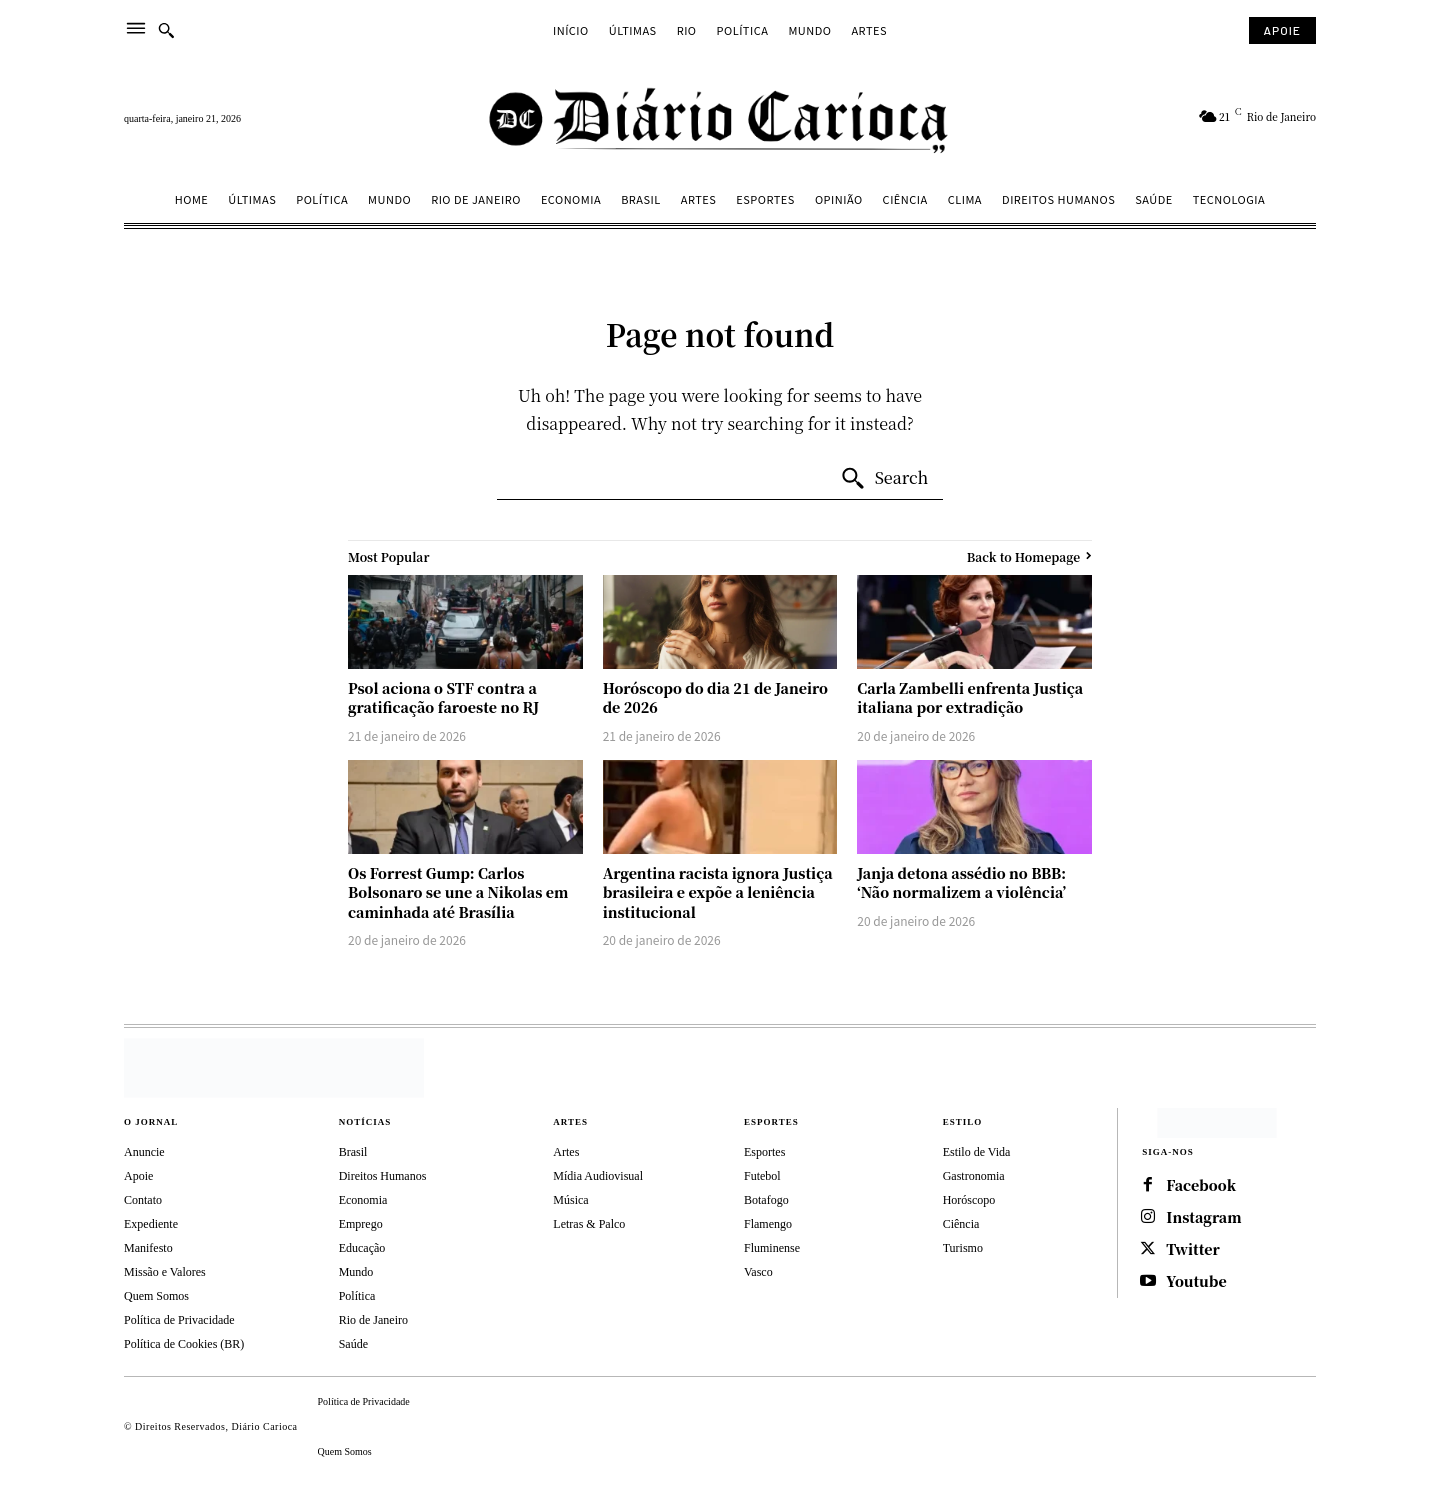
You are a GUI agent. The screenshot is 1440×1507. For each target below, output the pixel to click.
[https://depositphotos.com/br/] (1217, 1123)
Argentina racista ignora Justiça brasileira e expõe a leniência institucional (718, 892)
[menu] (136, 30)
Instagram (1203, 1217)
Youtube (1196, 1281)
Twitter (1193, 1249)
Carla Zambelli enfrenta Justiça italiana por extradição (970, 698)
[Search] (884, 479)
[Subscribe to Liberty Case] (1282, 30)
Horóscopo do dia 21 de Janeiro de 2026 (715, 698)
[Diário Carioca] (720, 119)
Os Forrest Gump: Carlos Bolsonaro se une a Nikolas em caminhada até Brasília (458, 892)
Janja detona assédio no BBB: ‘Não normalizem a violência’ (961, 883)
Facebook (1201, 1185)
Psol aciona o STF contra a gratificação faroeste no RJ (443, 698)
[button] (166, 30)
